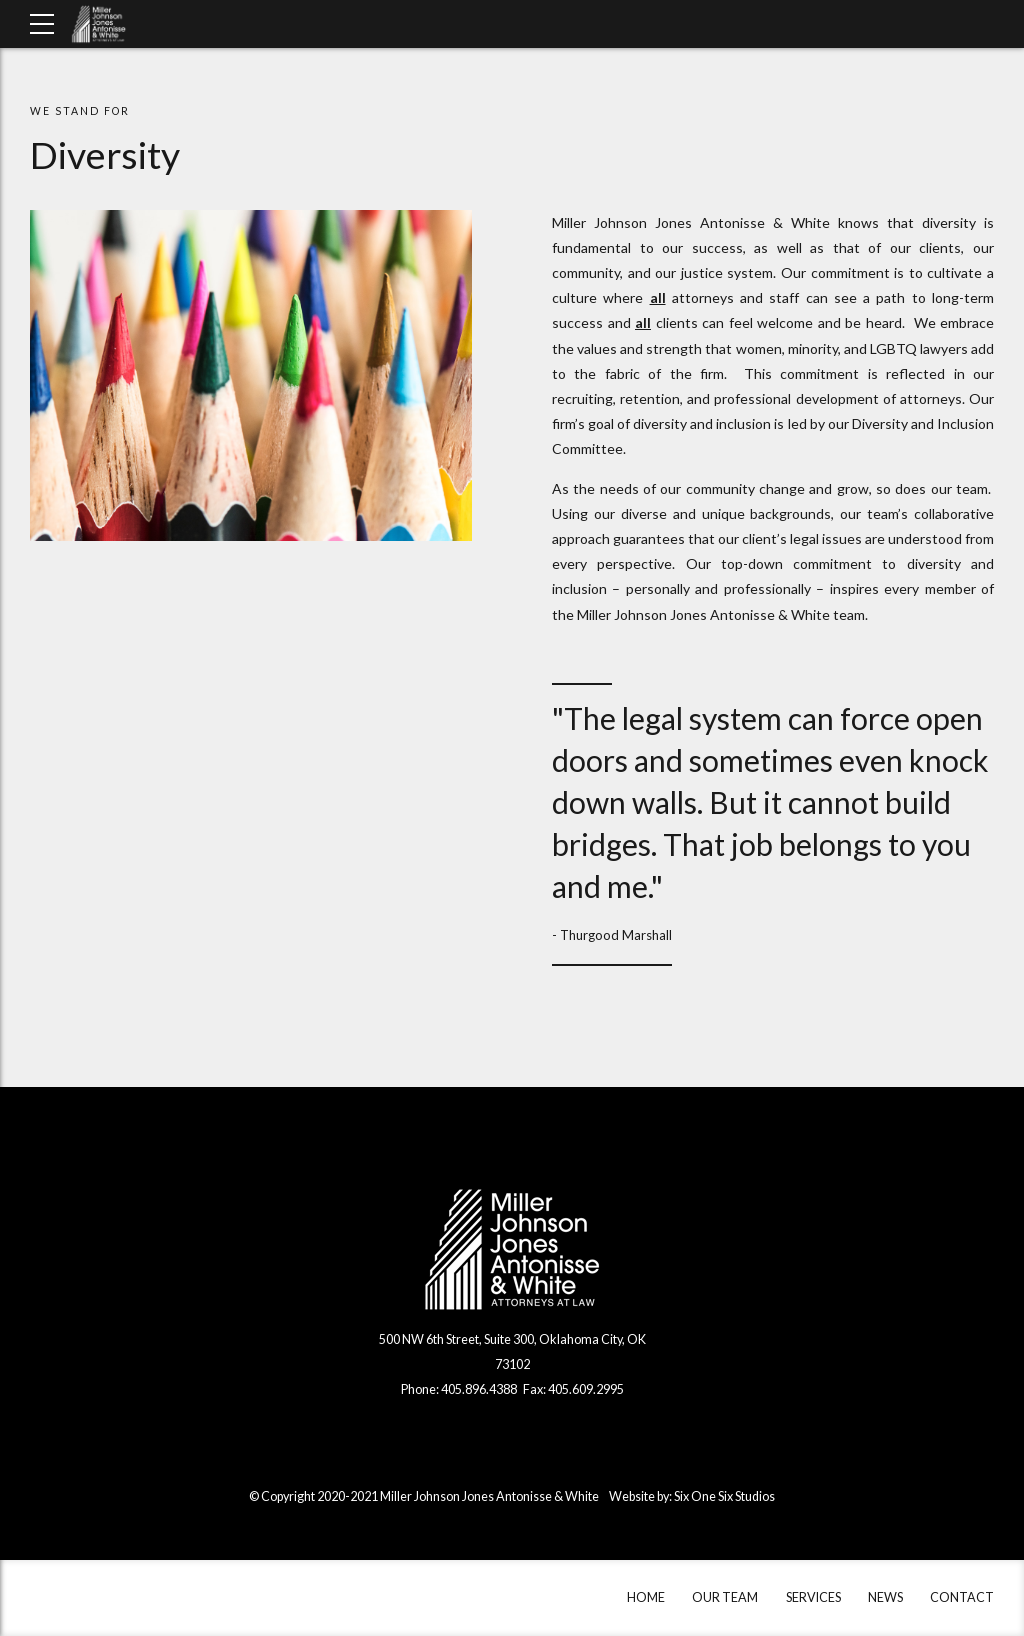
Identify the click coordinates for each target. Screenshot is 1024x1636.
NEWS (885, 1597)
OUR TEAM (725, 1597)
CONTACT (962, 1597)
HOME (646, 1597)
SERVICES (813, 1597)
